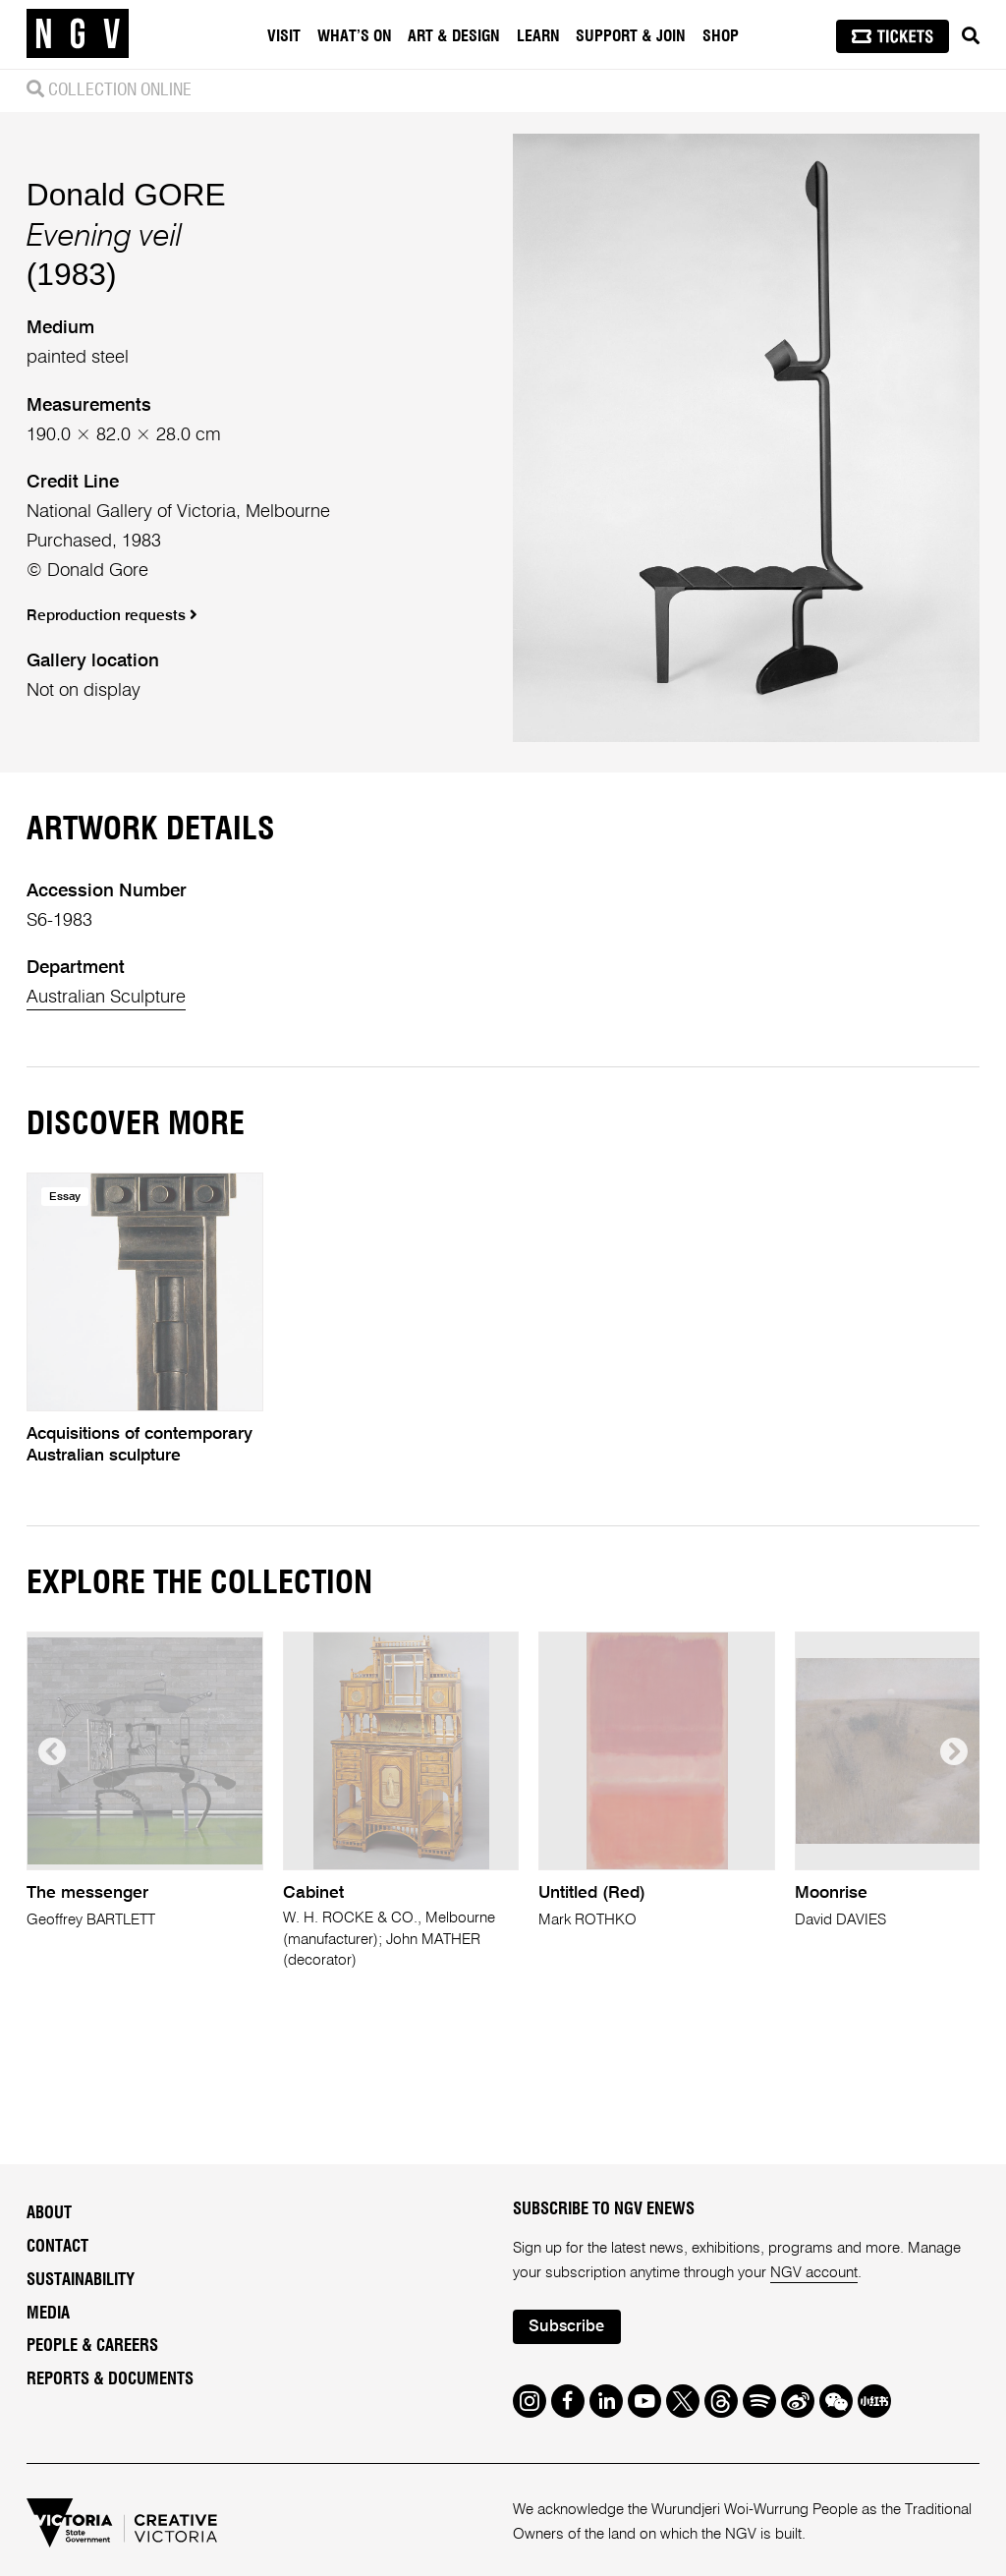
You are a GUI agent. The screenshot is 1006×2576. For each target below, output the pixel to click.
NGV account (814, 2272)
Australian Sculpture (106, 997)
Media (48, 2313)
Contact (57, 2247)
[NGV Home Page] (78, 34)
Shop (720, 36)
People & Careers (92, 2346)
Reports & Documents (110, 2379)
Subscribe (566, 2326)
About (49, 2213)
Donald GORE (126, 194)
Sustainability (81, 2280)
